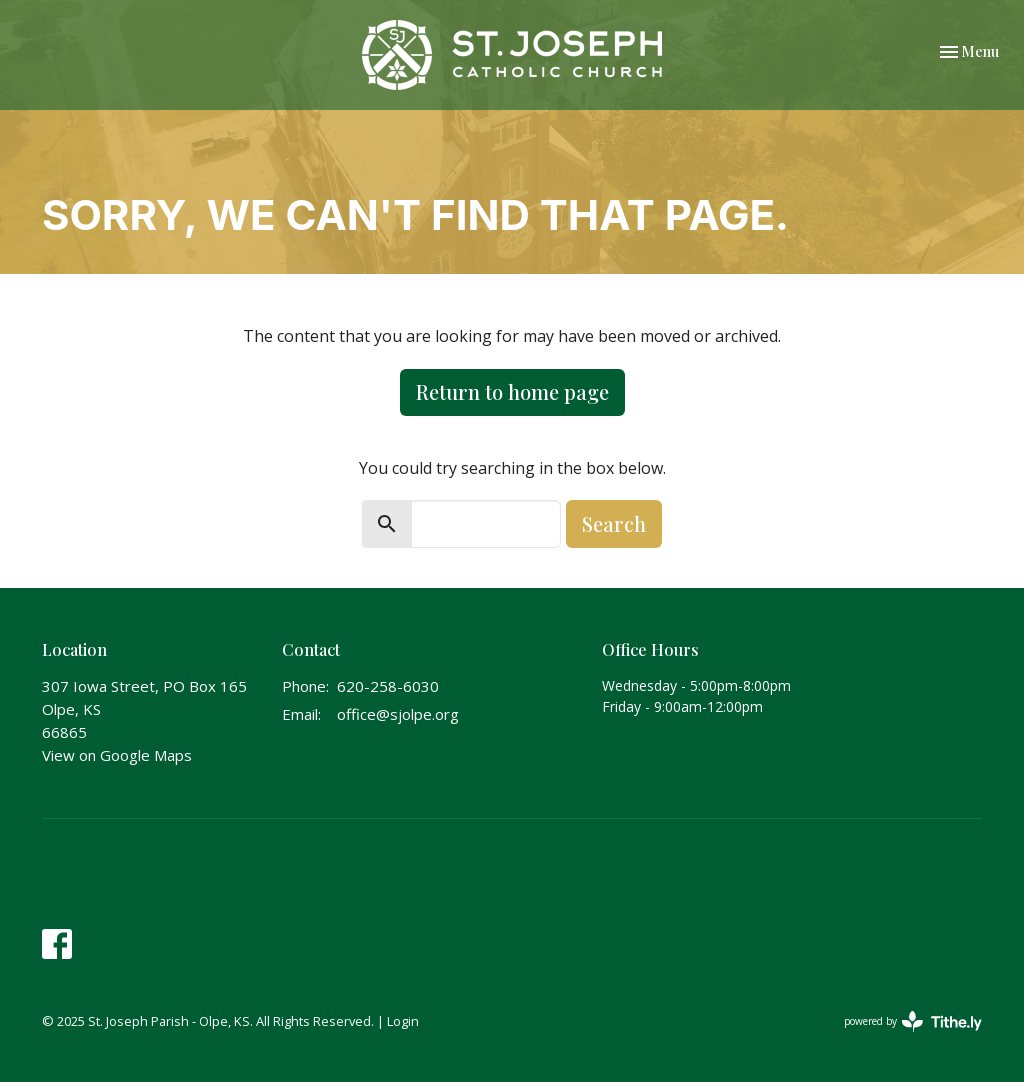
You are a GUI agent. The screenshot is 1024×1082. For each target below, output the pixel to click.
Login (403, 1021)
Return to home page (512, 391)
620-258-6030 (388, 686)
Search (614, 523)
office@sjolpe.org (398, 714)
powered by (913, 1021)
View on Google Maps (117, 755)
